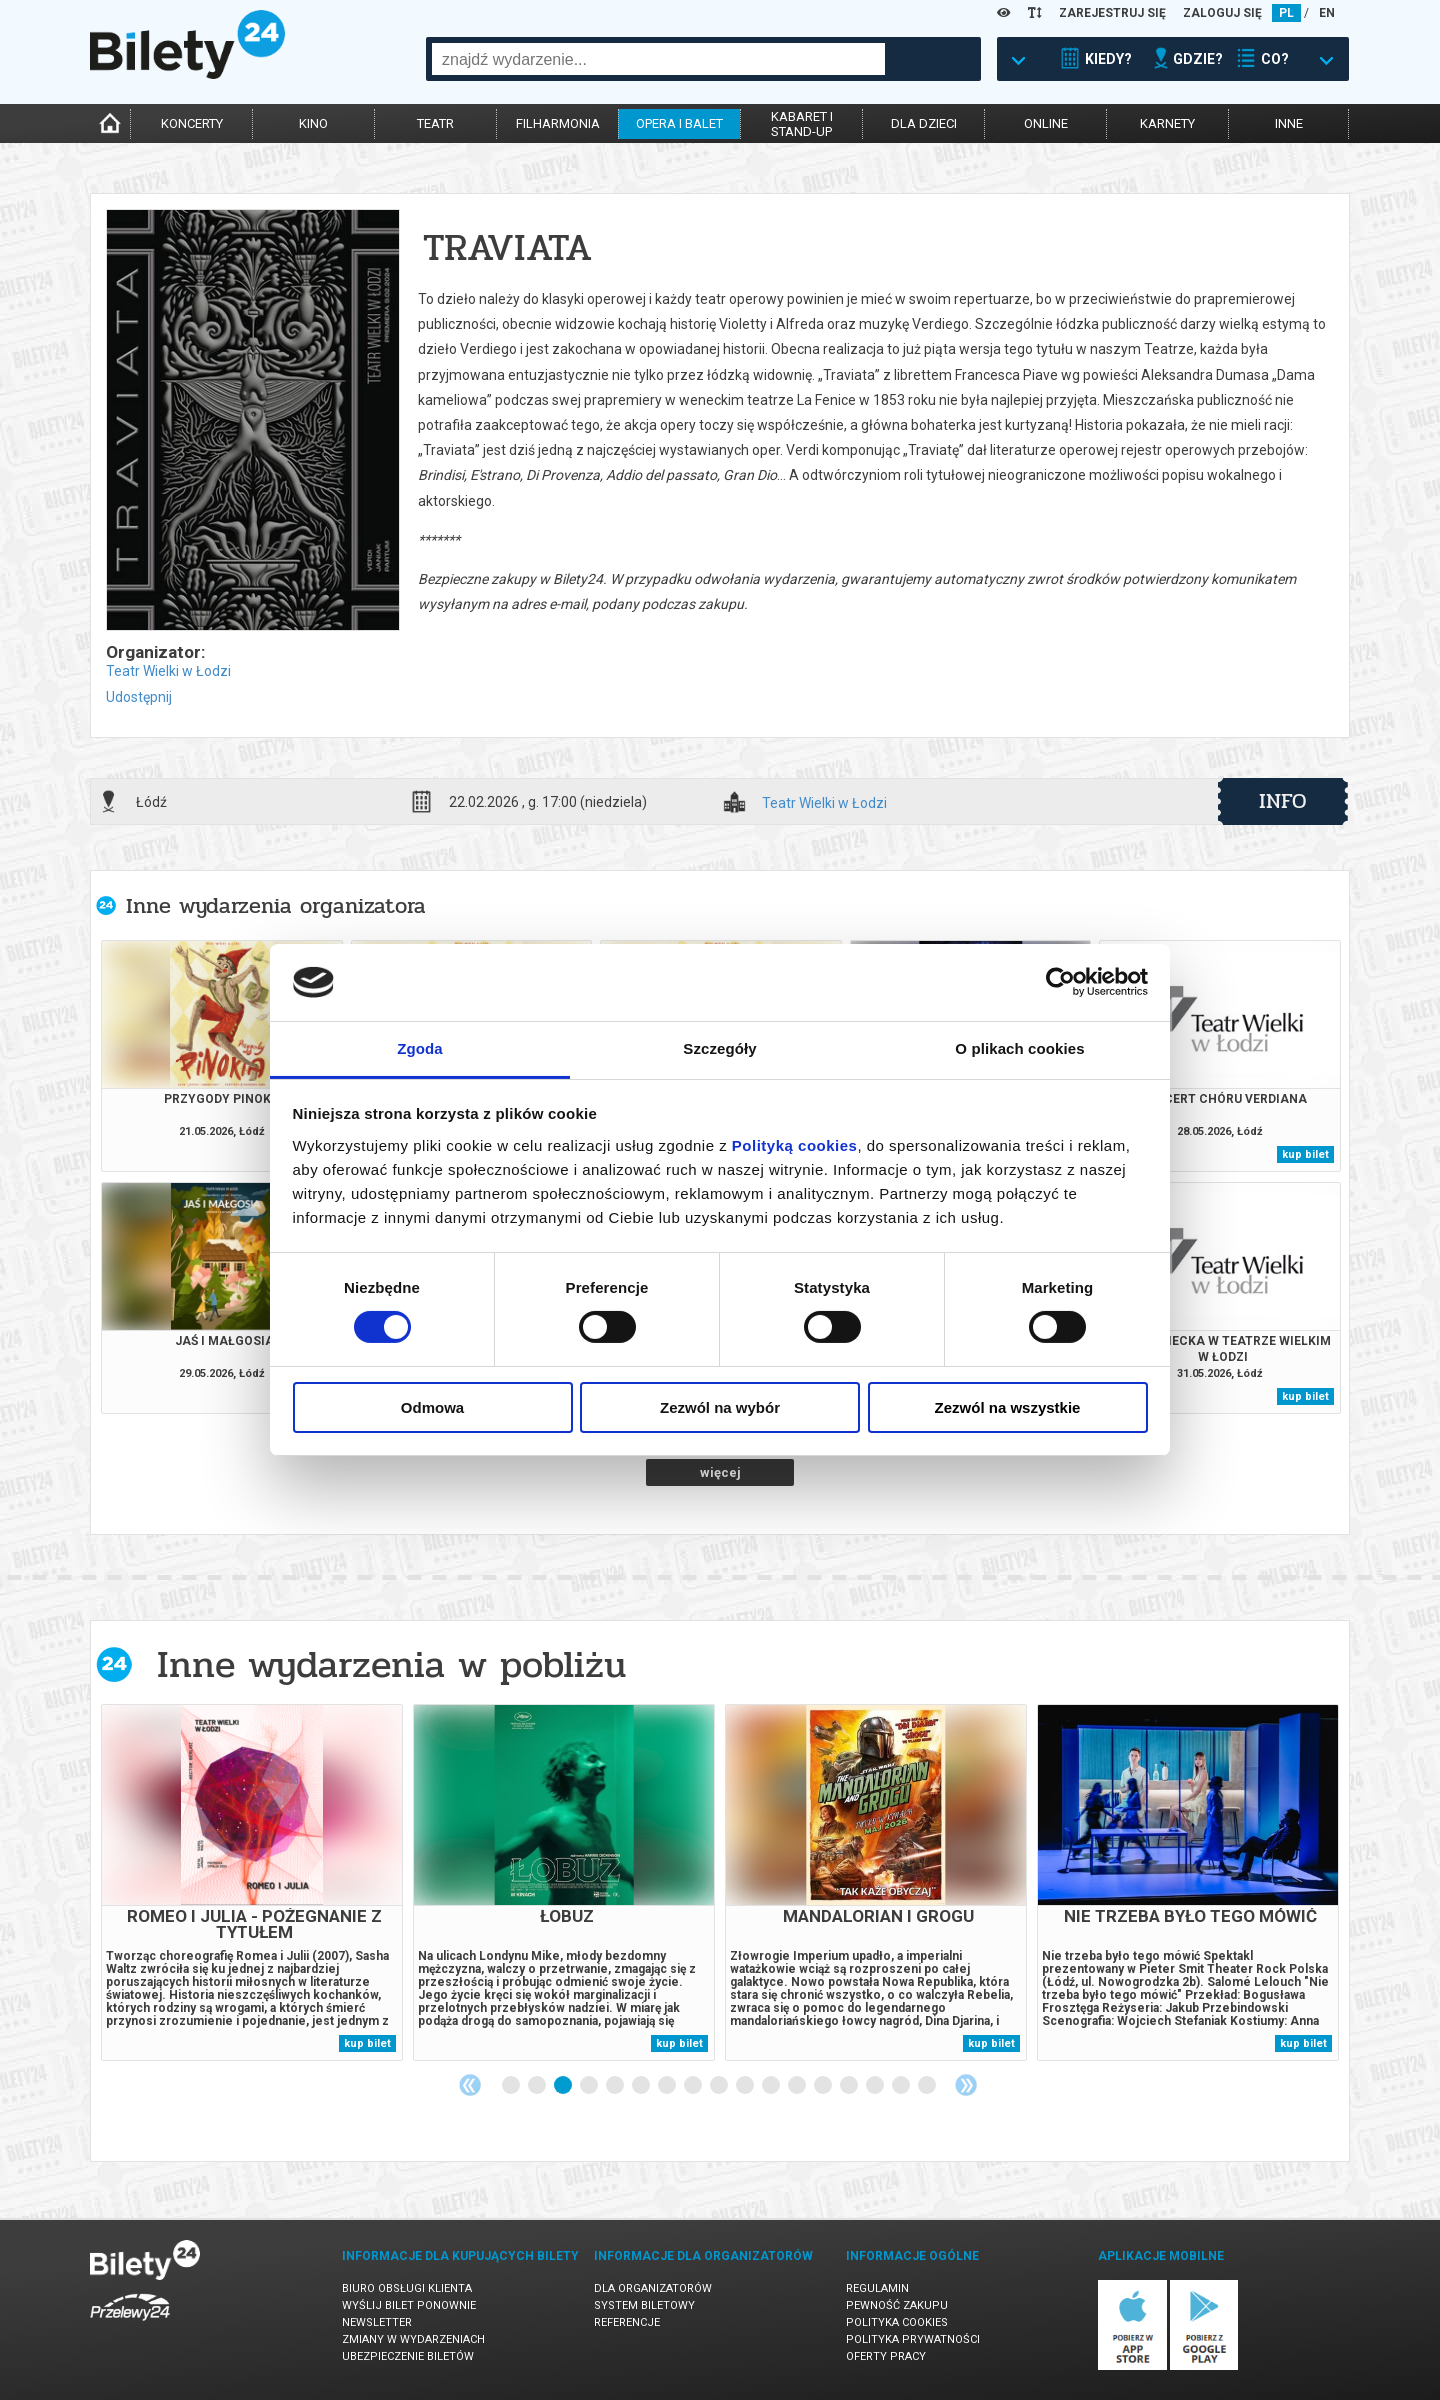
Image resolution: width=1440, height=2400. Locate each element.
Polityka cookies (897, 2322)
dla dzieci (924, 123)
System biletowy (644, 2305)
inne (1289, 123)
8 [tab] (694, 2086)
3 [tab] (564, 2086)
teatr (435, 123)
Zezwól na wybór (720, 1407)
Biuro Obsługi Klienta (407, 2288)
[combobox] (658, 59)
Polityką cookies (795, 1145)
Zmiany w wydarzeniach (413, 2339)
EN (1327, 13)
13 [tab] (824, 2086)
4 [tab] (590, 2086)
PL (1286, 13)
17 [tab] (928, 2086)
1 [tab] (512, 2086)
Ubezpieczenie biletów (408, 2356)
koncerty (192, 123)
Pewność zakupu (897, 2305)
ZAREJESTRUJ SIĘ (1112, 13)
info (1283, 801)
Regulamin (877, 2288)
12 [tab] (798, 2086)
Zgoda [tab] (420, 1048)
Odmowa (432, 1407)
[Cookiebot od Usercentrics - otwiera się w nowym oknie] (1060, 982)
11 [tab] (772, 2086)
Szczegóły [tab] (719, 1048)
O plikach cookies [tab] (1019, 1048)
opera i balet (679, 123)
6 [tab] (642, 2086)
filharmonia (558, 123)
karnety (1167, 123)
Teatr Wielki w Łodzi (168, 671)
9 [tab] (720, 2086)
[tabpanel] (252, 1882)
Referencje (627, 2322)
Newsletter (377, 2322)
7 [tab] (668, 2086)
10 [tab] (746, 2086)
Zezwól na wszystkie (1008, 1407)
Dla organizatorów (653, 2288)
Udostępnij (139, 697)
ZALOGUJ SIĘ (1222, 13)
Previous (470, 2085)
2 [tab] (538, 2086)
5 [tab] (616, 2086)
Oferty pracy (886, 2356)
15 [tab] (876, 2086)
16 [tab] (902, 2086)
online (1046, 123)
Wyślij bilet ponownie (409, 2305)
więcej (720, 1472)
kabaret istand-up (802, 124)
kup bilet (1305, 1154)
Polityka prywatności (913, 2339)
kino (313, 123)
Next (966, 2085)
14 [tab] (850, 2086)
